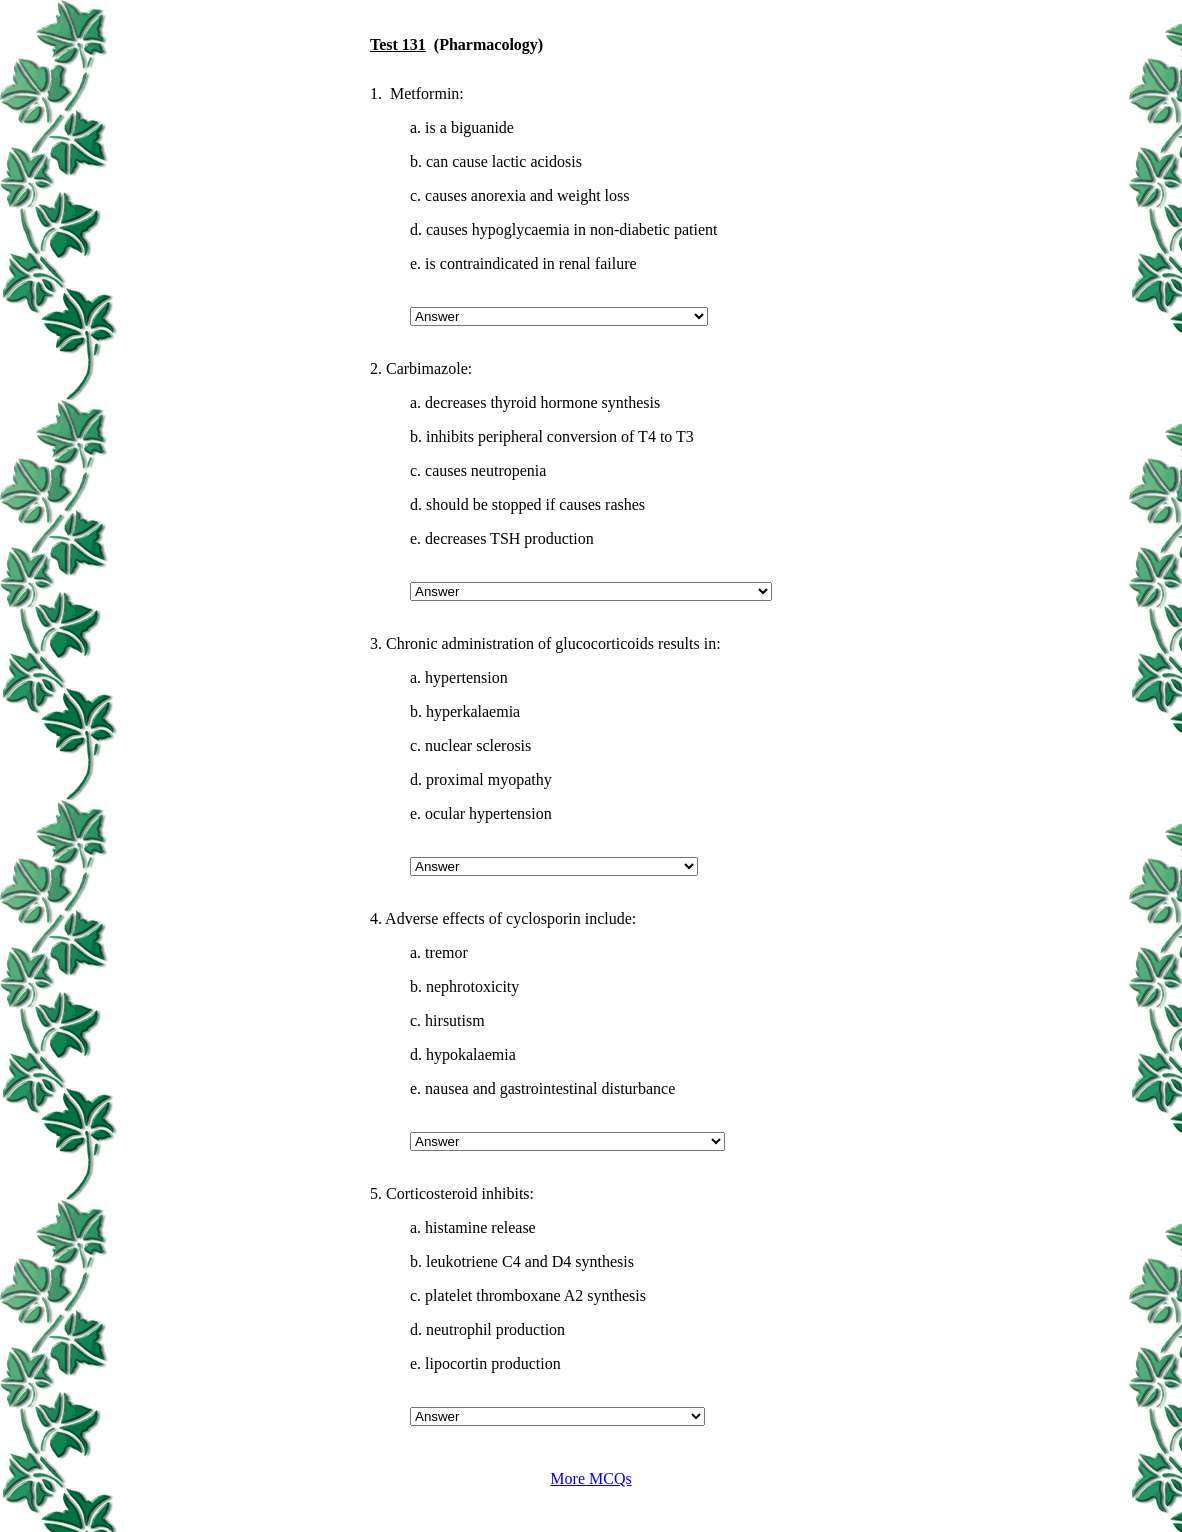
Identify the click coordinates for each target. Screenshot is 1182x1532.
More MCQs (590, 1478)
